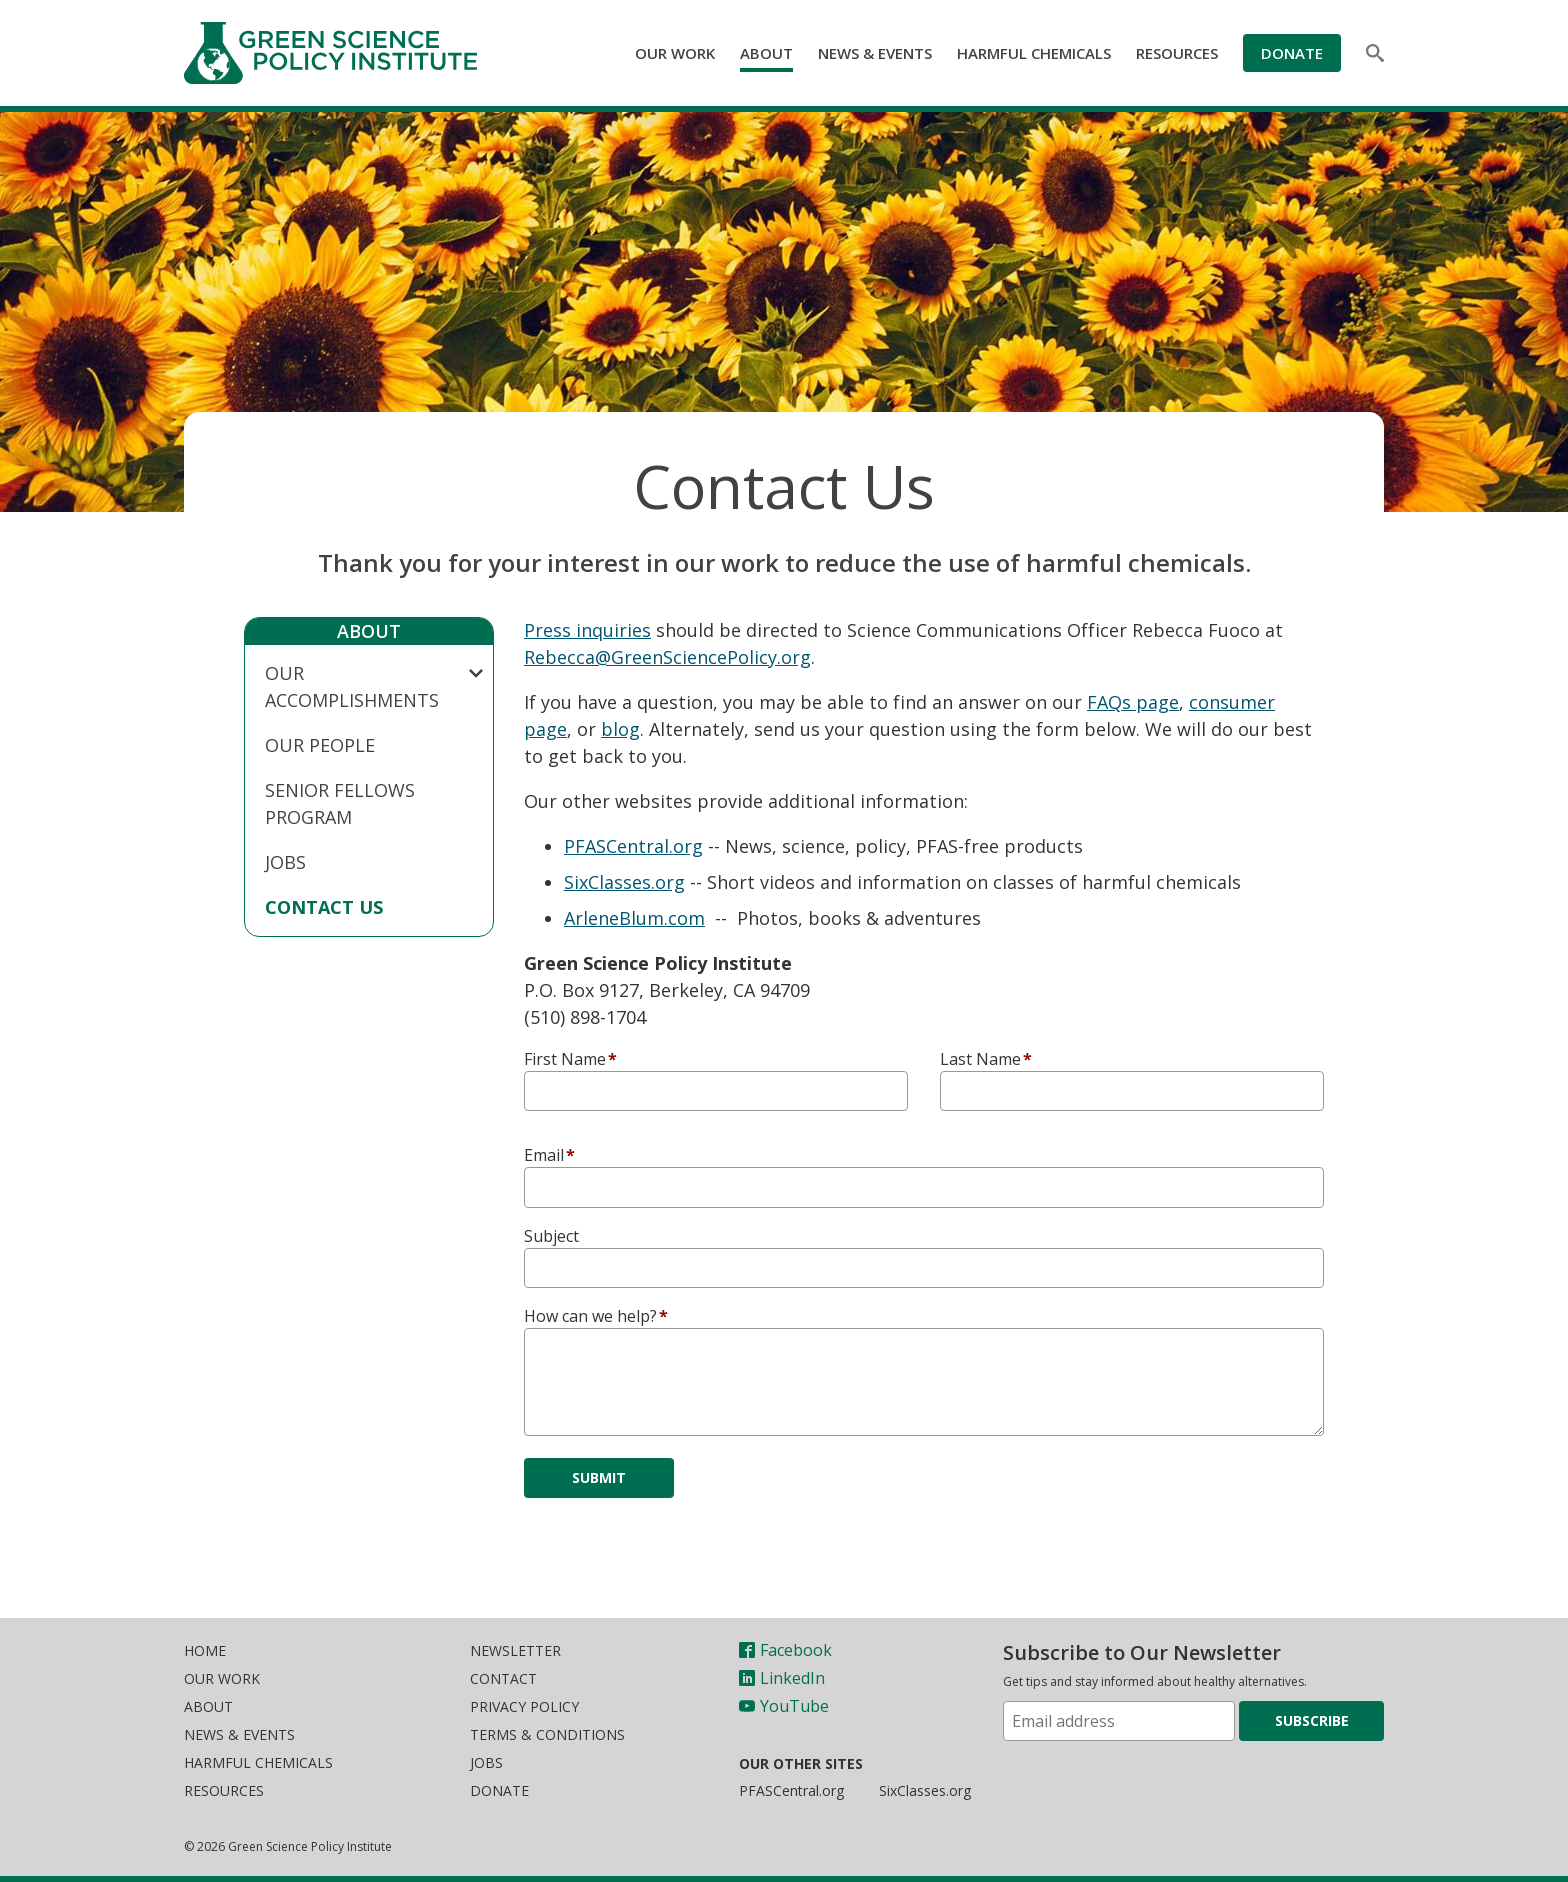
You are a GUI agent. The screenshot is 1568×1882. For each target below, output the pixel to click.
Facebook (785, 1650)
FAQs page (1133, 702)
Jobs (285, 862)
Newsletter (515, 1650)
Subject (551, 1236)
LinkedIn (782, 1678)
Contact (503, 1678)
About (766, 53)
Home (205, 1650)
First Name (565, 1059)
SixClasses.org (624, 882)
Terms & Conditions (547, 1734)
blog (620, 729)
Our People (320, 745)
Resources (1177, 53)
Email (544, 1155)
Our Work (675, 53)
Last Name (980, 1059)
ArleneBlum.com (634, 918)
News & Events (875, 53)
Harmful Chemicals (1034, 53)
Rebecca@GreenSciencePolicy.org (667, 657)
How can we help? (590, 1316)
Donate (1292, 53)
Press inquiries (587, 630)
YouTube (784, 1706)
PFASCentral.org (633, 846)
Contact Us (324, 907)
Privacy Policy (524, 1706)
